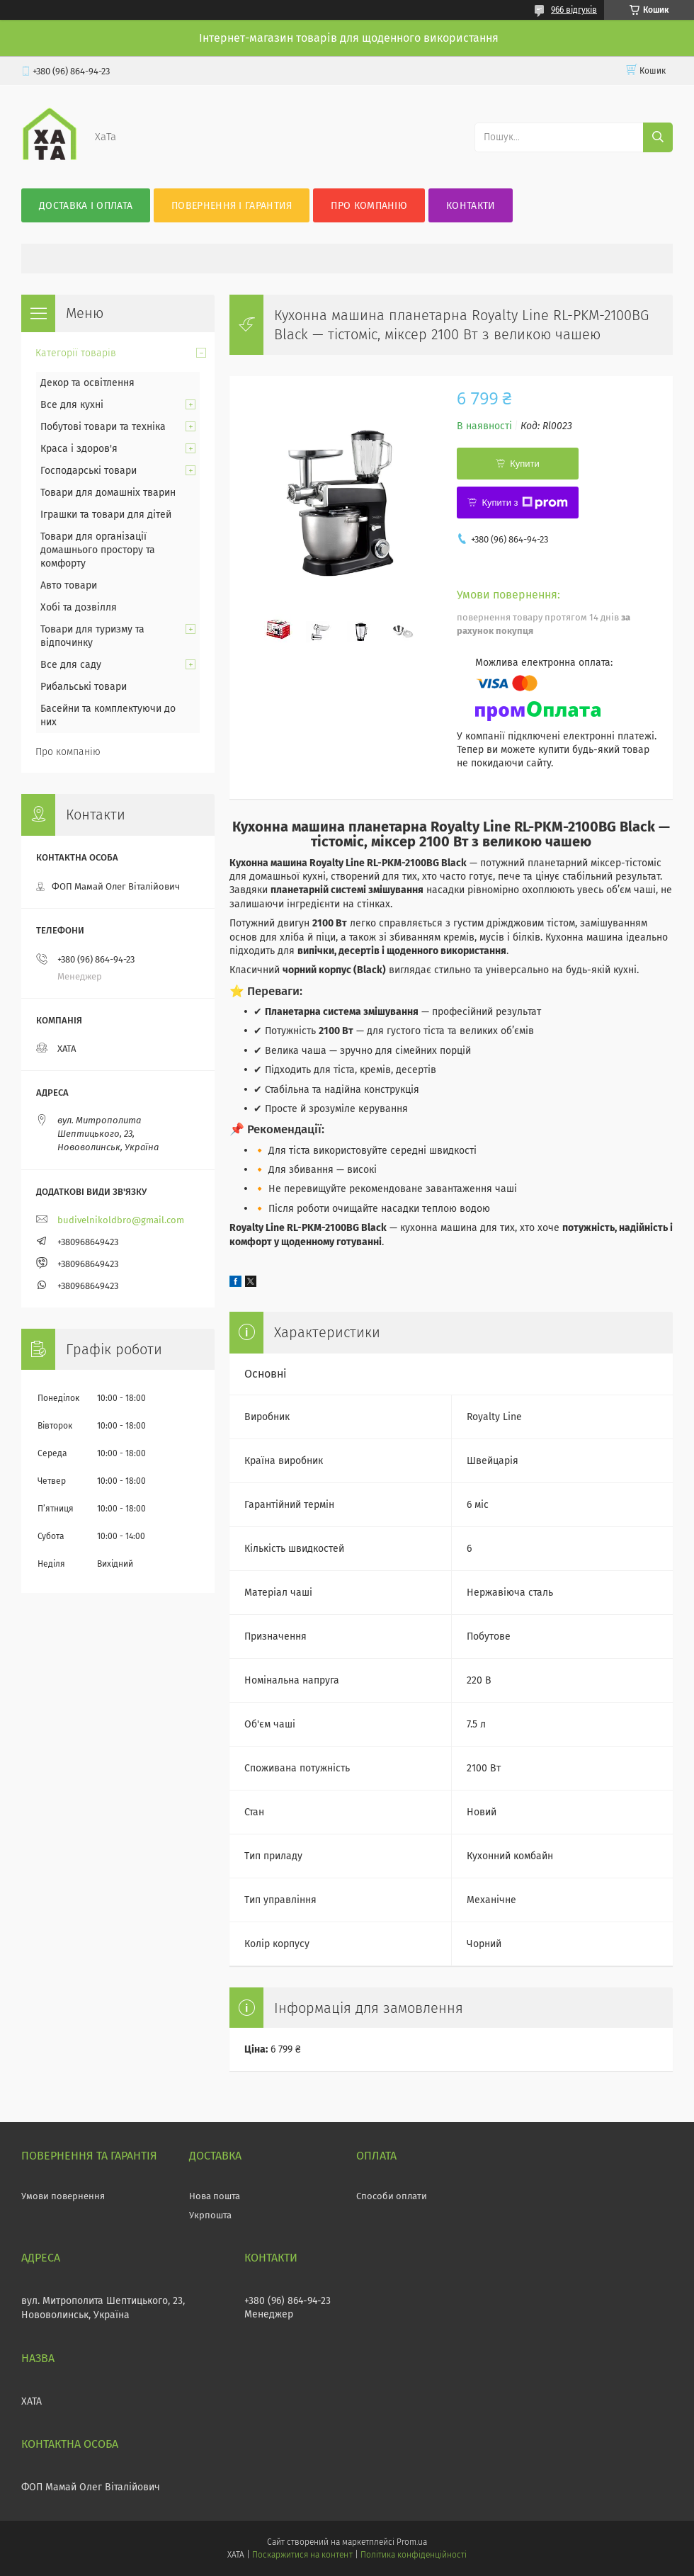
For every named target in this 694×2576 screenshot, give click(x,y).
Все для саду (70, 665)
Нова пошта (214, 2196)
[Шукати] (658, 137)
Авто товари (68, 585)
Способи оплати (391, 2196)
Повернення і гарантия (231, 206)
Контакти (470, 206)
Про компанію (369, 206)
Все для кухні (71, 405)
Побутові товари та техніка (103, 427)
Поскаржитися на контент (302, 2555)
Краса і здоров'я (79, 449)
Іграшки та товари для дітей (105, 515)
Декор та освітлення (87, 383)
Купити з (524, 503)
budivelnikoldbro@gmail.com (120, 1220)
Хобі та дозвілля (78, 607)
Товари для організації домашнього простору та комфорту (97, 549)
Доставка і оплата (85, 206)
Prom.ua (412, 2542)
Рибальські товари (83, 687)
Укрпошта (210, 2215)
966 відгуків (574, 10)
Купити (525, 463)
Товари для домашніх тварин (108, 493)
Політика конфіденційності (413, 2555)
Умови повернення (63, 2196)
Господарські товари (88, 471)
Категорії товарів (75, 353)
